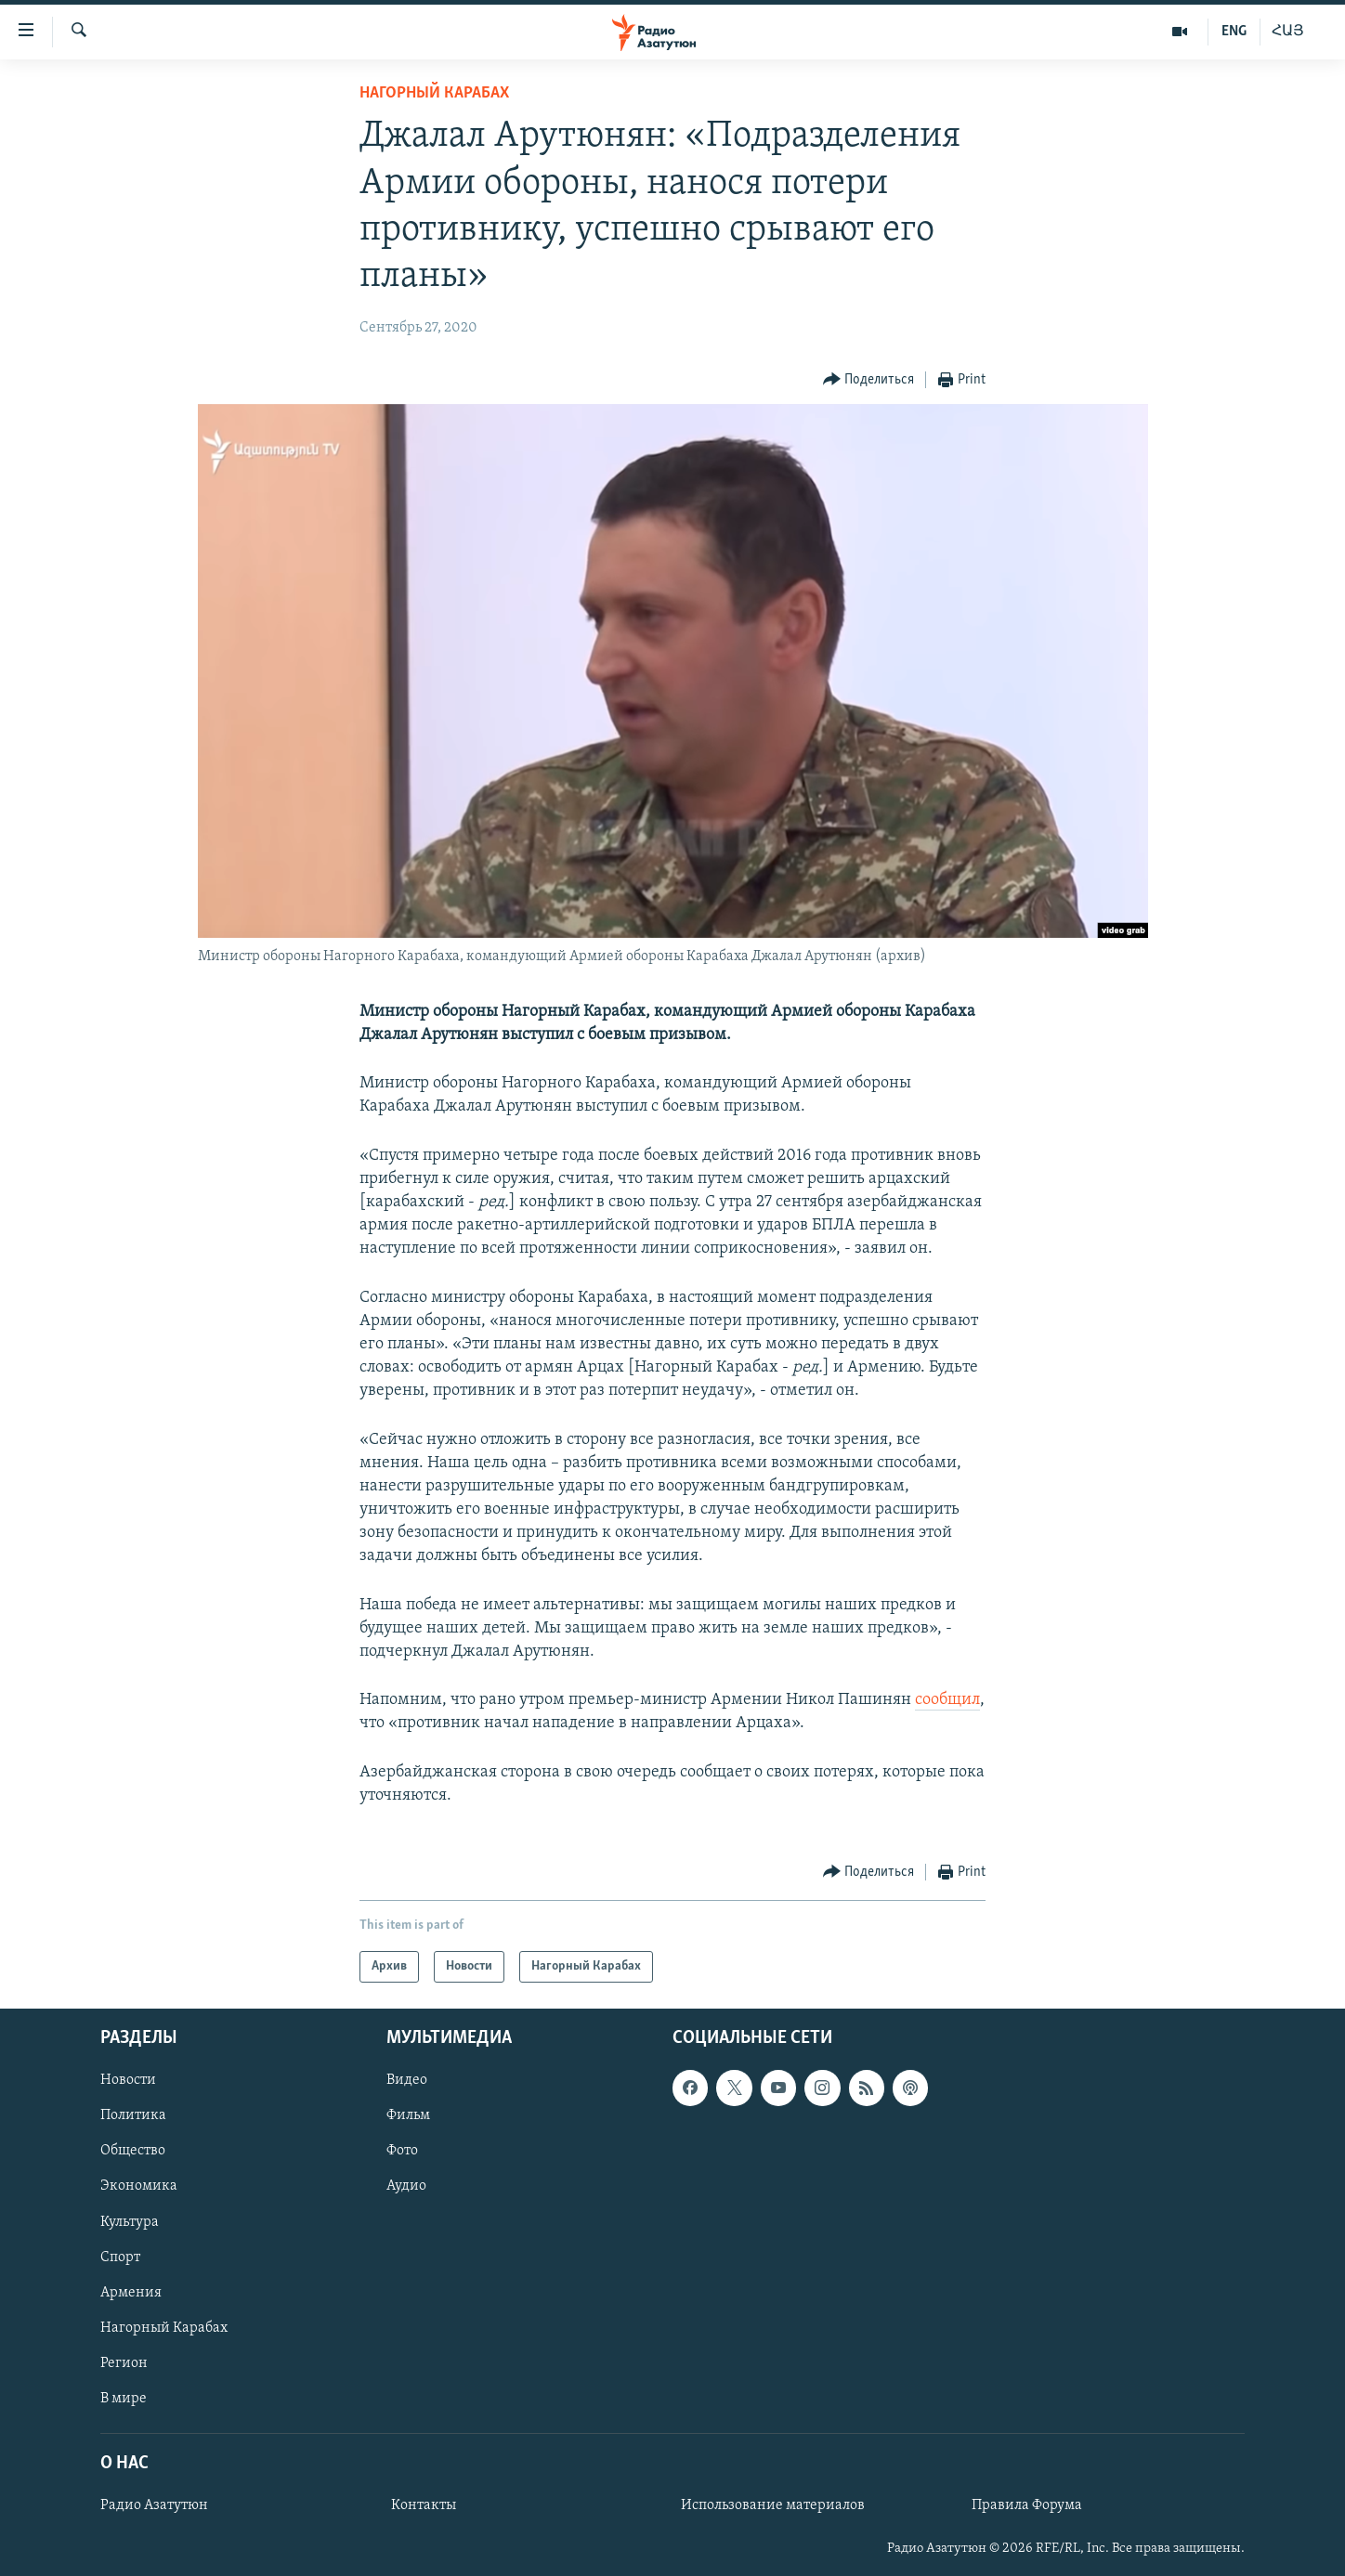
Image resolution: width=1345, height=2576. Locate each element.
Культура (129, 2222)
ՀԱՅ (1288, 31)
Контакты (423, 2505)
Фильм (408, 2115)
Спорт (120, 2257)
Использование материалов (773, 2505)
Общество (132, 2151)
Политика (133, 2115)
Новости (128, 2080)
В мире (123, 2398)
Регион (124, 2363)
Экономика (138, 2186)
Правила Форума (1027, 2505)
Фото (402, 2151)
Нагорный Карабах (434, 93)
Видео (406, 2080)
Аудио (406, 2186)
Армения (131, 2292)
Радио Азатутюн (154, 2505)
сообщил (947, 1700)
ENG (1234, 31)
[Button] (869, 380)
